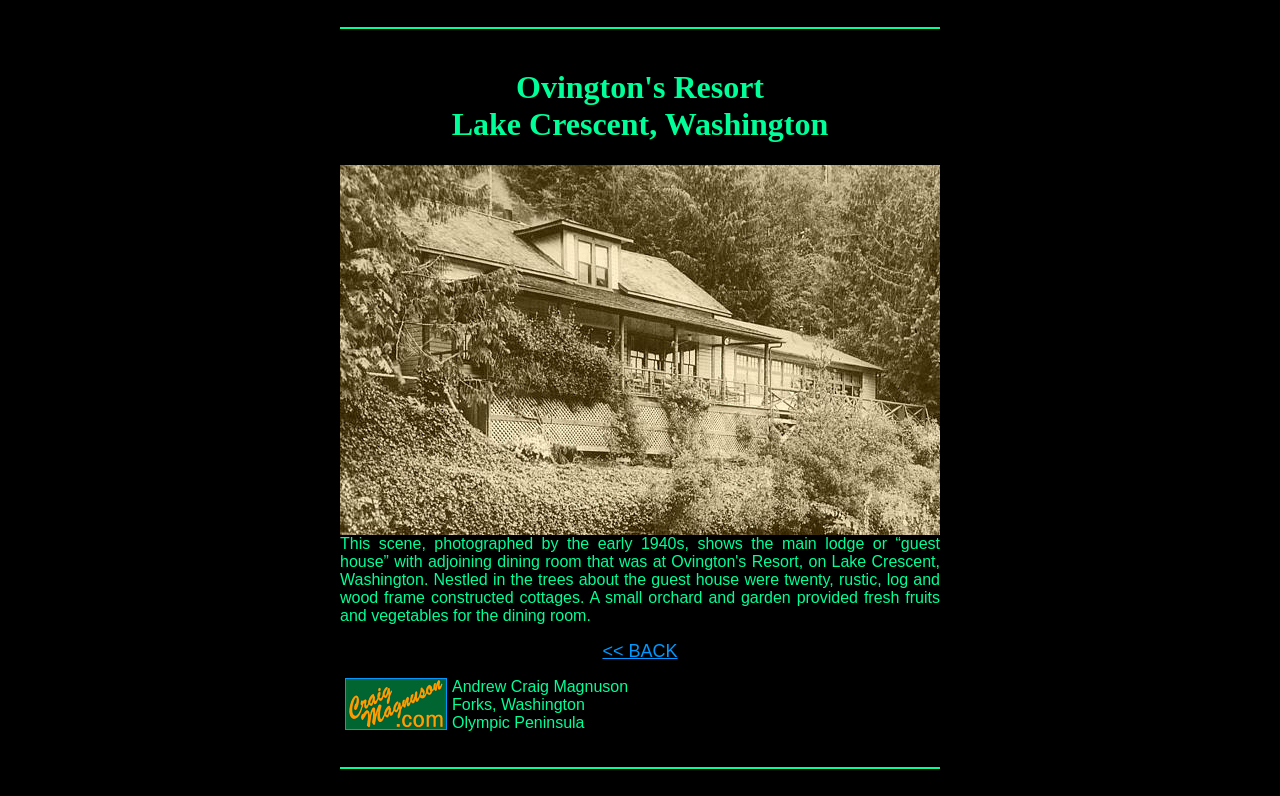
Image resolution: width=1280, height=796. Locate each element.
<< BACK (639, 651)
